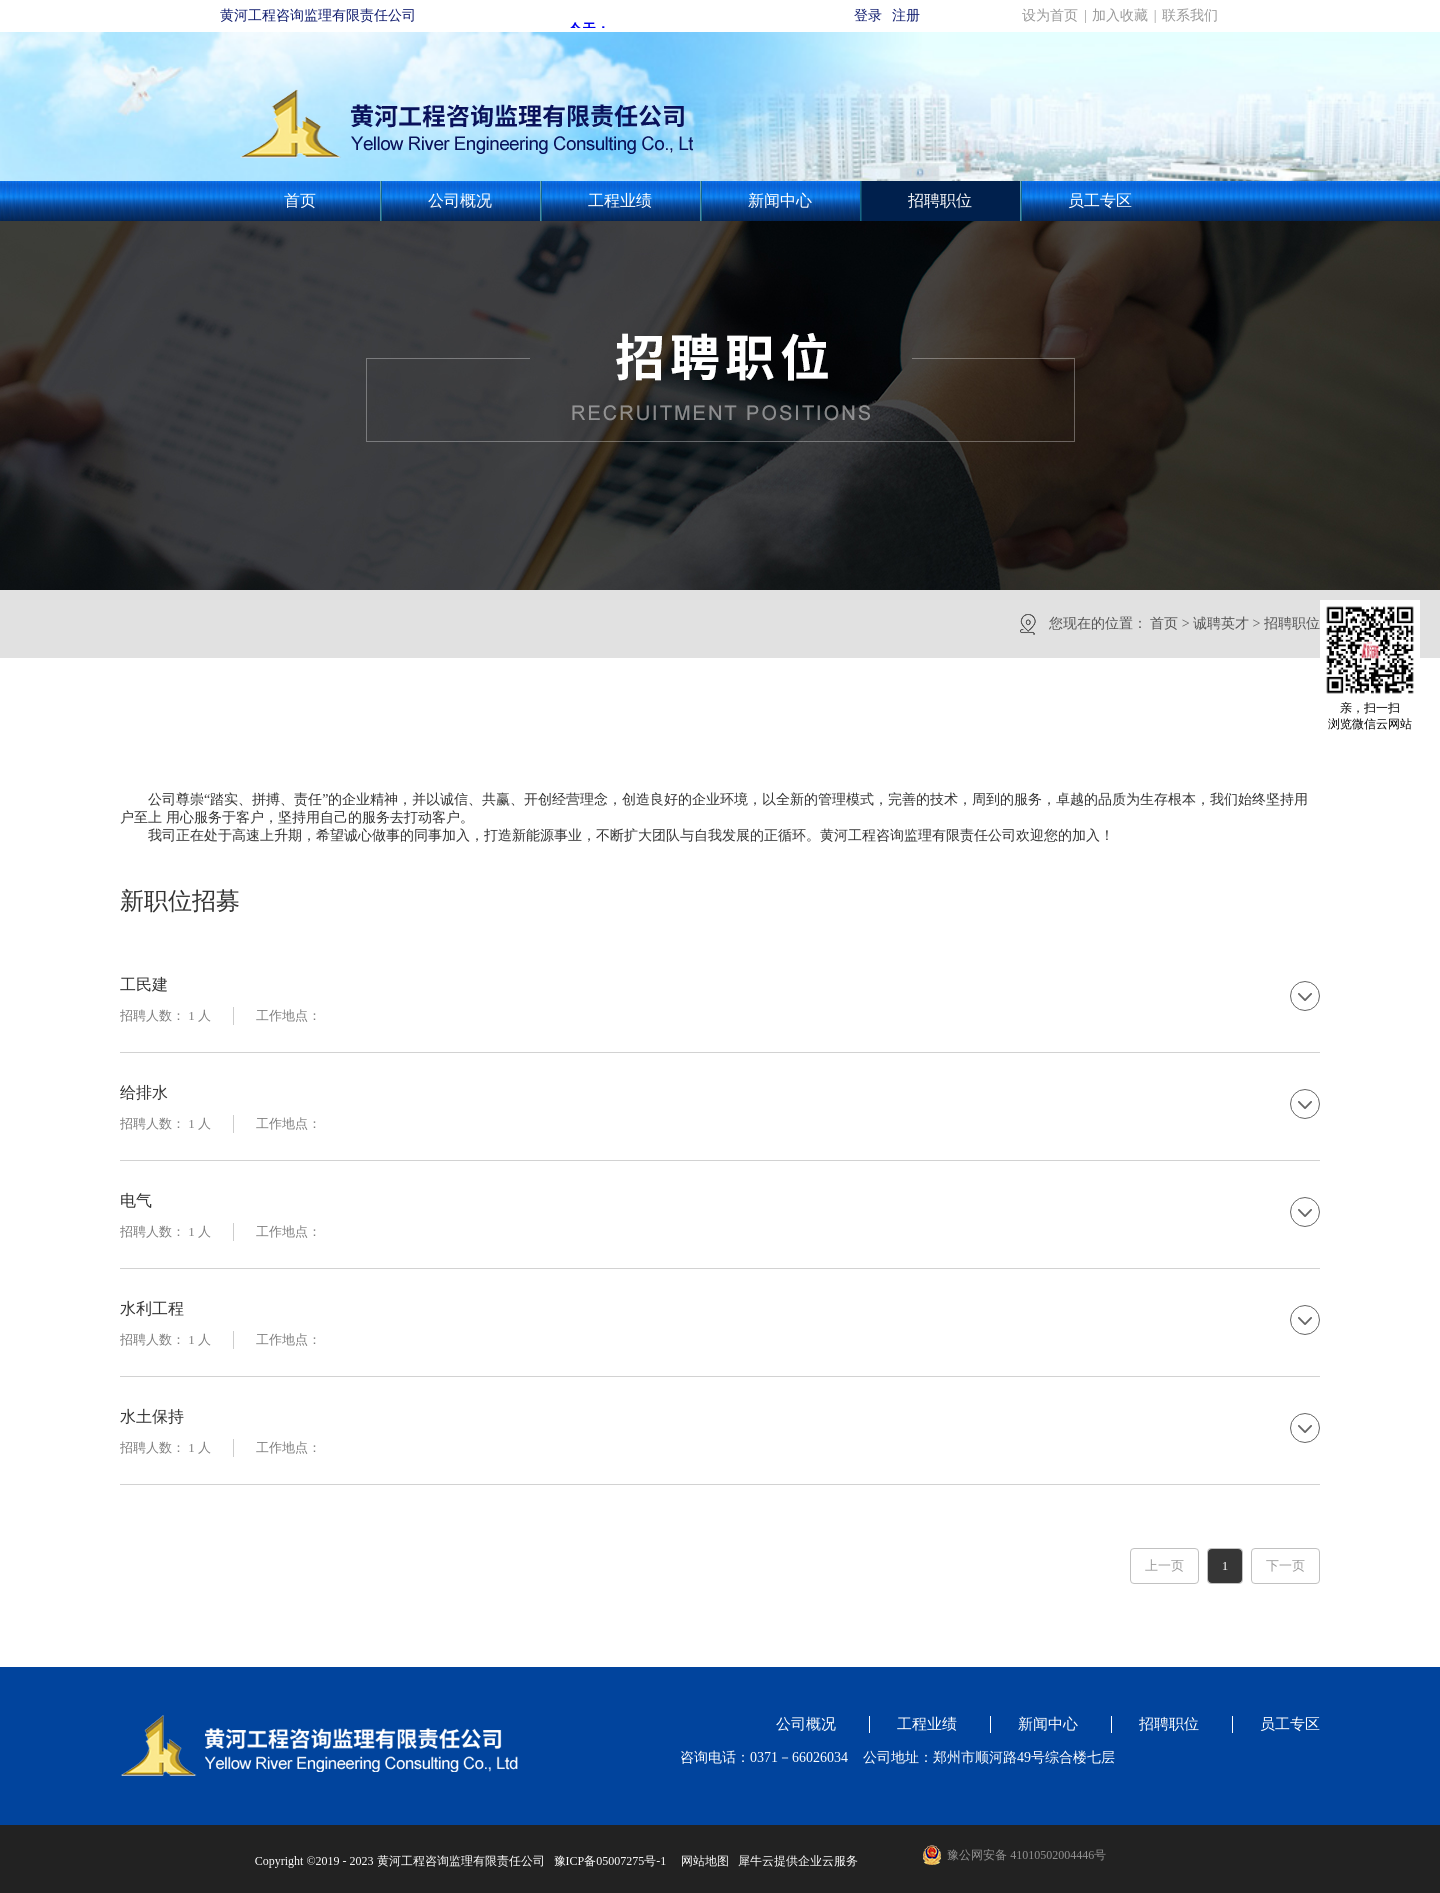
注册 (906, 15)
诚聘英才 (1221, 623)
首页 (300, 200)
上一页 (1164, 1565)
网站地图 (702, 1861)
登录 (868, 15)
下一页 (1285, 1565)
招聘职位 (1292, 623)
